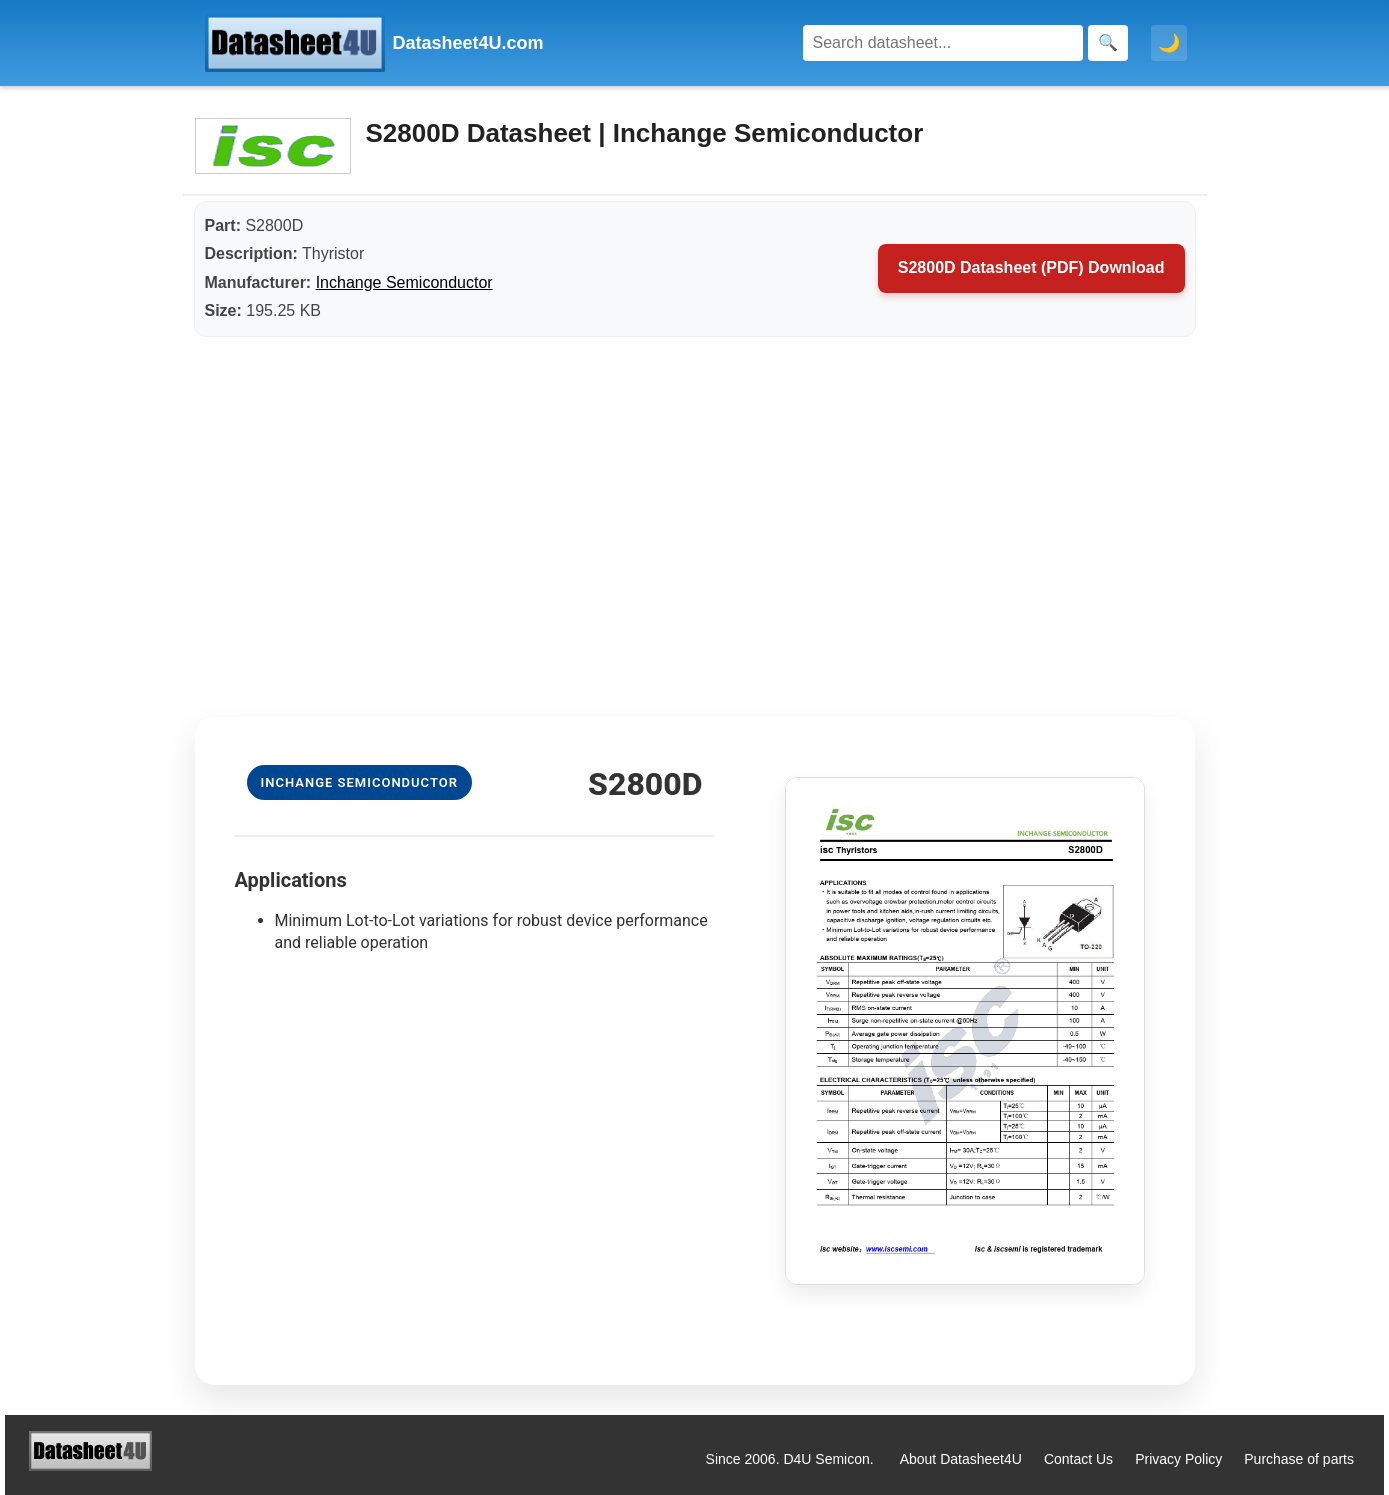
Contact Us (1078, 1459)
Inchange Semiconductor (404, 282)
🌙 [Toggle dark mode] (1169, 43)
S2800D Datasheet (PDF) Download (1031, 267)
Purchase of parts (1299, 1459)
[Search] (943, 43)
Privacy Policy (1178, 1459)
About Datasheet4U (961, 1459)
